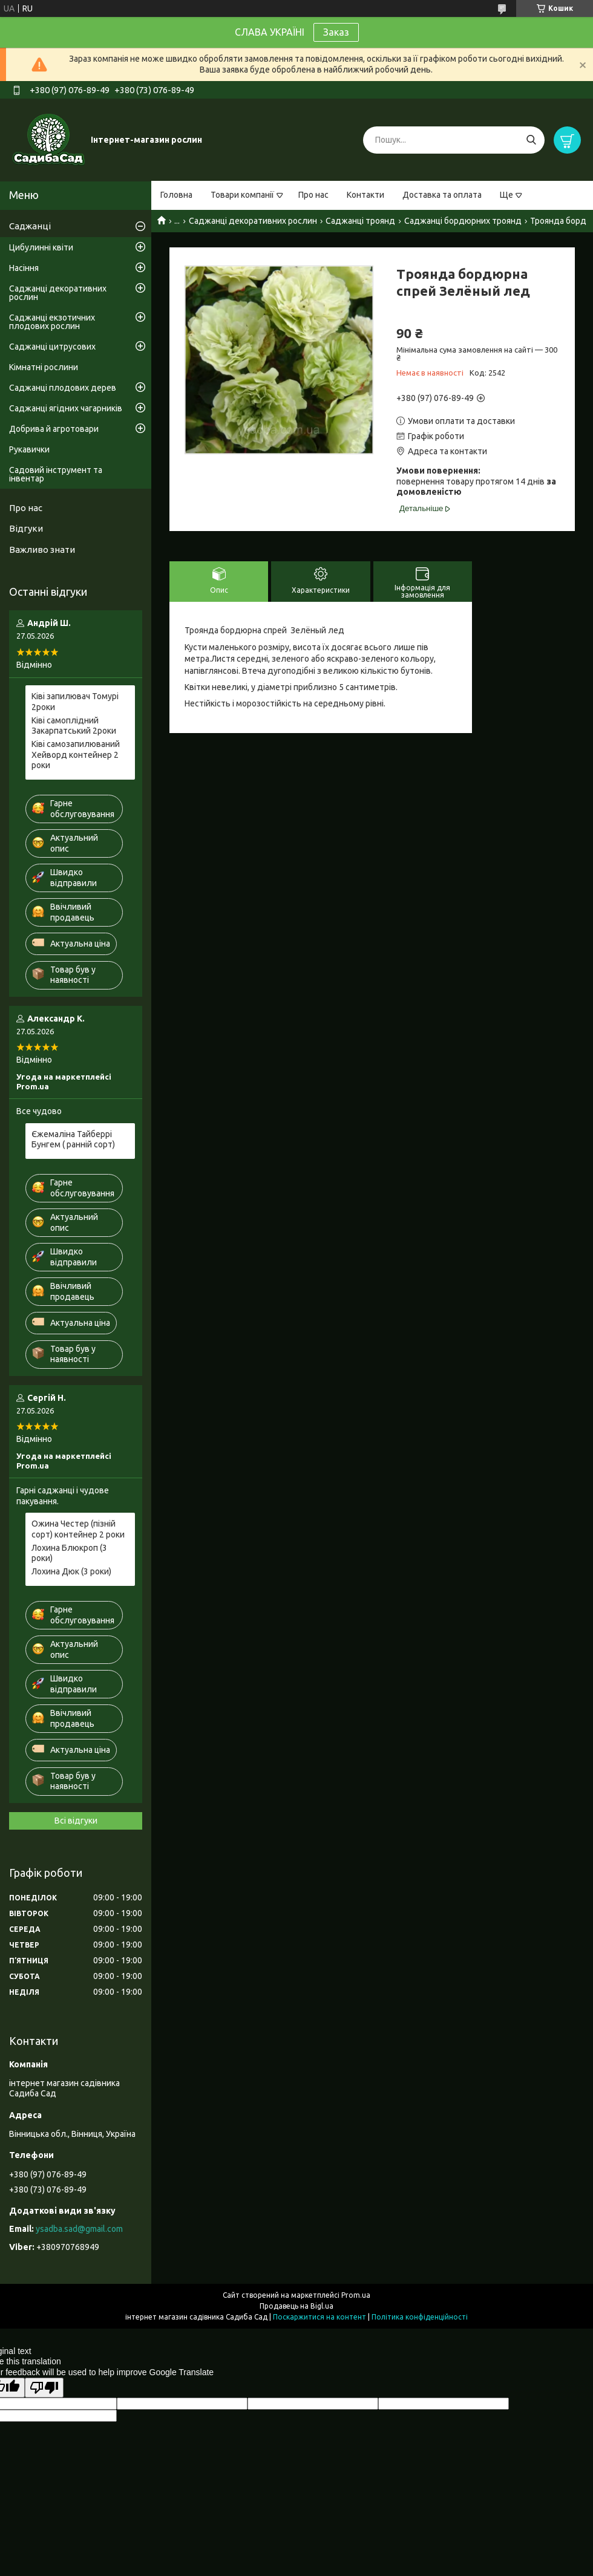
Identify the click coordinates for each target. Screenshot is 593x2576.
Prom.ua (355, 2295)
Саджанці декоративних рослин (253, 221)
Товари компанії (242, 195)
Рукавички (29, 449)
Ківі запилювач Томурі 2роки (75, 701)
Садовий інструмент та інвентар (55, 474)
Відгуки (26, 528)
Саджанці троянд (360, 221)
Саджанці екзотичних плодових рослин (52, 322)
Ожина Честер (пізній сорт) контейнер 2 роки (78, 1529)
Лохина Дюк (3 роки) (71, 1571)
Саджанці (30, 226)
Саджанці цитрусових (52, 346)
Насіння (24, 268)
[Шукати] (531, 140)
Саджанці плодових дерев (62, 388)
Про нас (313, 195)
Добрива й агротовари (54, 429)
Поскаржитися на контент (319, 2317)
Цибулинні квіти (41, 247)
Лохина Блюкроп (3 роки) (69, 1553)
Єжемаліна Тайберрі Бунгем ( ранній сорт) (73, 1139)
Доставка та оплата (442, 195)
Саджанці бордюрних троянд (463, 221)
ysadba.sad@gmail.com (79, 2229)
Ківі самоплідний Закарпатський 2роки (73, 726)
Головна (176, 195)
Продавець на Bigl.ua (296, 2306)
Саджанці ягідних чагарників (65, 408)
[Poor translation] (44, 2388)
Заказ (336, 32)
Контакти (365, 195)
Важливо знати (42, 549)
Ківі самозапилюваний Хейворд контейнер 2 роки (75, 754)
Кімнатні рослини (43, 367)
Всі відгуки (75, 1820)
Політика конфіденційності (420, 2317)
